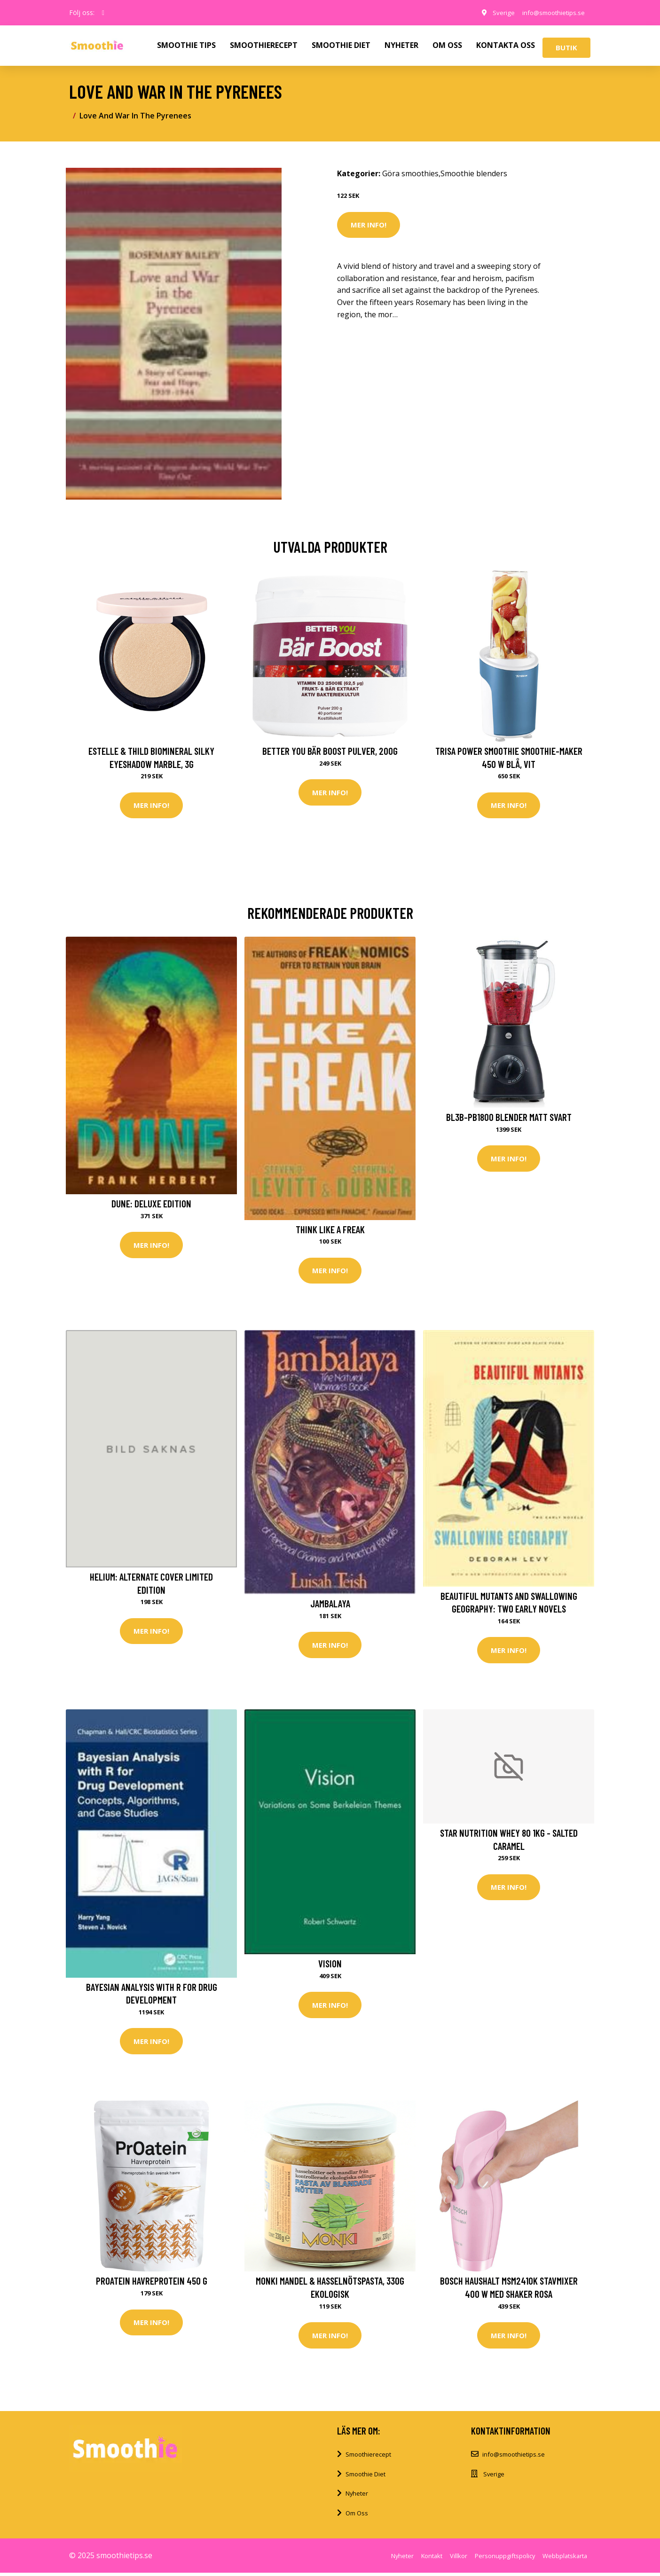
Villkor (458, 2559)
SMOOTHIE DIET (341, 45)
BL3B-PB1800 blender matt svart (509, 1118)
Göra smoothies (410, 173)
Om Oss (357, 2516)
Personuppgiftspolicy (505, 2559)
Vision (330, 1965)
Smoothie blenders (473, 173)
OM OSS (447, 45)
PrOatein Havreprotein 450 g (151, 2283)
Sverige (497, 12)
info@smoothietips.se (550, 12)
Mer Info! (368, 224)
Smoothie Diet (365, 2477)
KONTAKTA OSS (505, 45)
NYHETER (401, 45)
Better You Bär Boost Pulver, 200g (330, 751)
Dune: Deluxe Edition (151, 1204)
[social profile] (103, 13)
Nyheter (357, 2497)
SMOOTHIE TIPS (186, 45)
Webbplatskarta (564, 2559)
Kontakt (431, 2559)
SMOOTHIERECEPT (264, 45)
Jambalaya (330, 1605)
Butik (566, 47)
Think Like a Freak (330, 1230)
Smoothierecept (368, 2457)
